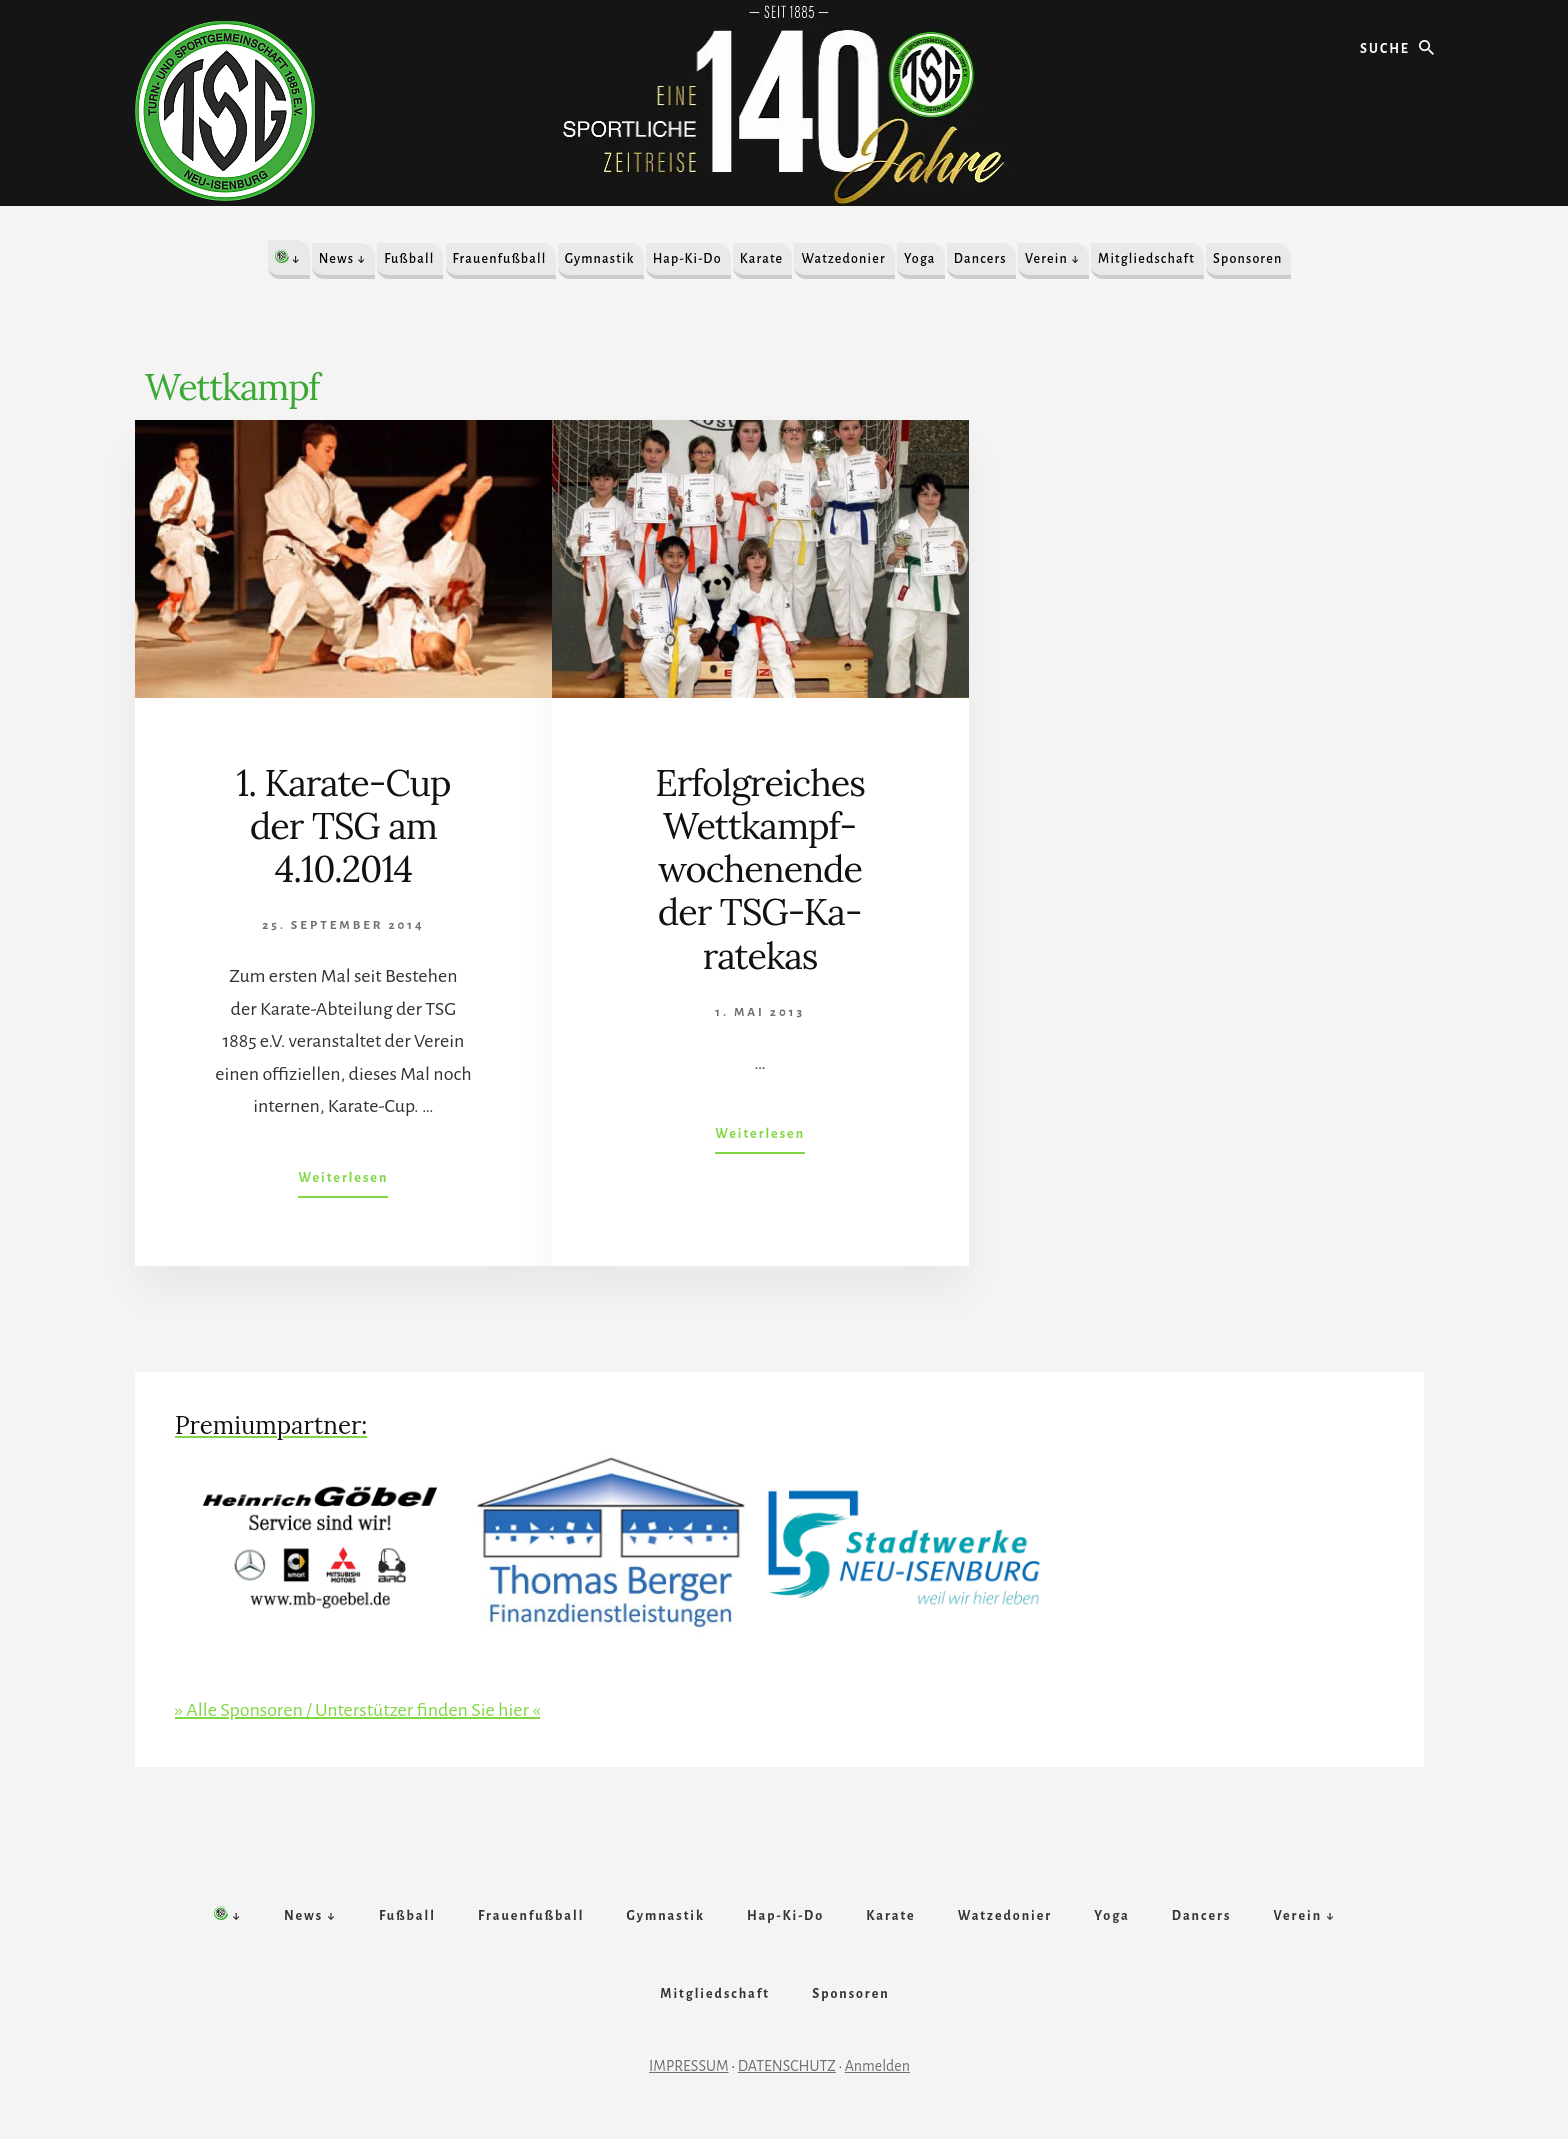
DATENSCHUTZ (787, 2066)
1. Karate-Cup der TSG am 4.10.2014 (343, 826)
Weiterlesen (343, 1182)
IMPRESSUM (689, 2066)
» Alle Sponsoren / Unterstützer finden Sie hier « (357, 1710)
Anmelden (877, 2066)
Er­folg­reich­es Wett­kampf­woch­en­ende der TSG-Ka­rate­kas (760, 869)
